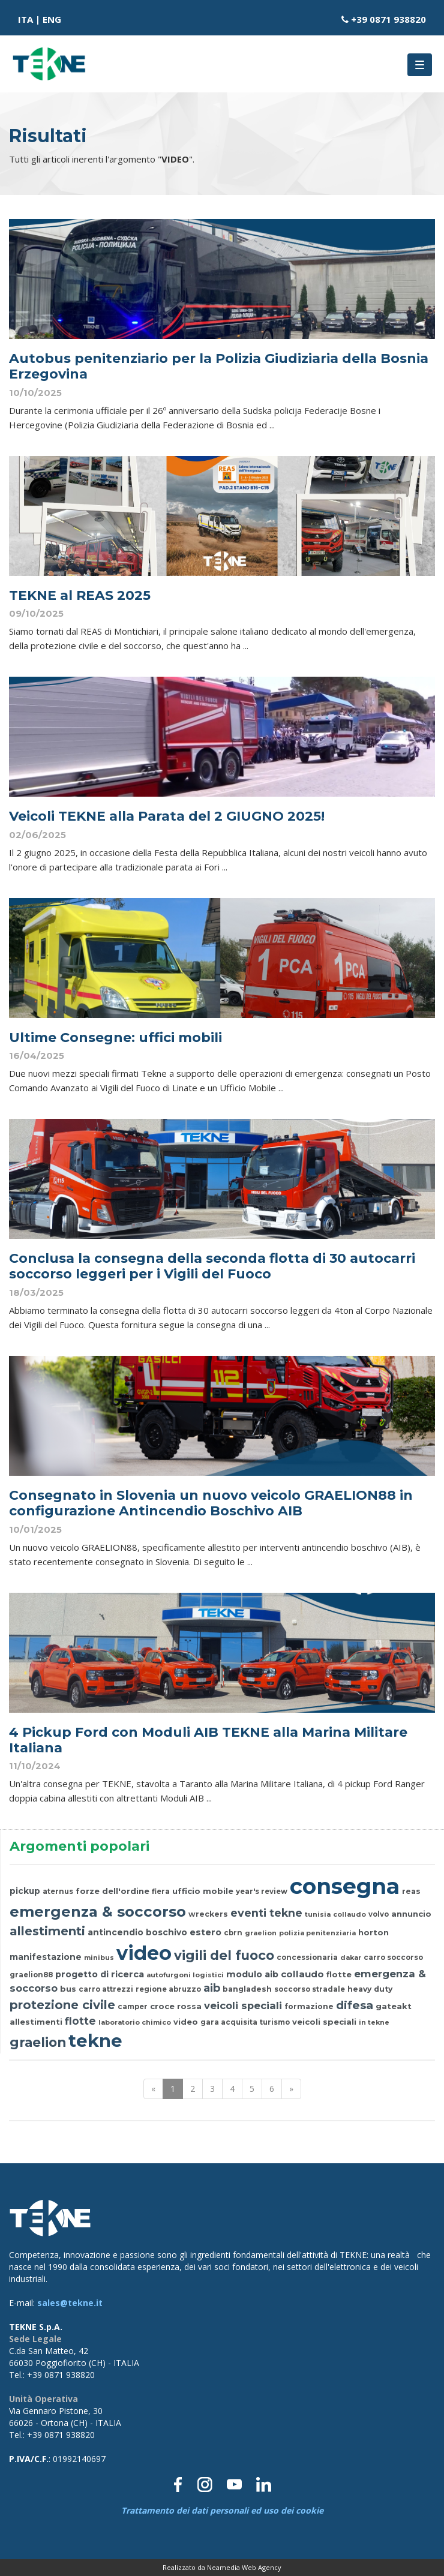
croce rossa (176, 2006)
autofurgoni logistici (185, 1975)
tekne (95, 2040)
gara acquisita (228, 2022)
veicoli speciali (243, 2005)
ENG (52, 19)
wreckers (208, 1914)
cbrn (233, 1933)
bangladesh (247, 1988)
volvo (378, 1914)
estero (205, 1932)
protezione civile (62, 2005)
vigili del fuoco (224, 1955)
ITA (25, 19)
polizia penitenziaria (317, 1933)
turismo (275, 2022)
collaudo (349, 1914)
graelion (261, 1933)
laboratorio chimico (134, 2022)
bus (68, 1988)
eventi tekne (266, 1913)
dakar (350, 1957)
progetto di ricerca (99, 1974)
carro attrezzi (106, 1989)
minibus (99, 1957)
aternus (58, 1891)
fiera (161, 1891)
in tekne (374, 2022)
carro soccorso (393, 1957)
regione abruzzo (168, 1989)
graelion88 (31, 1975)
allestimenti (47, 1931)
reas (411, 1891)
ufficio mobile (202, 1891)
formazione (309, 2006)
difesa (354, 2005)
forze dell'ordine (112, 1891)
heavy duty (369, 1988)
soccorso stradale (309, 1989)
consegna (345, 1886)
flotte (339, 1974)
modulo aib (252, 1974)
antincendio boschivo (137, 1932)
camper (133, 2006)
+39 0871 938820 (388, 19)
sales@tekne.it (70, 2302)
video (144, 1953)
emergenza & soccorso (98, 1911)
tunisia (318, 1914)
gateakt (394, 2006)
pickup (25, 1891)
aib (211, 1988)
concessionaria (307, 1957)
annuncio (411, 1914)
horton (373, 1932)
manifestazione (46, 1957)
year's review (261, 1891)
